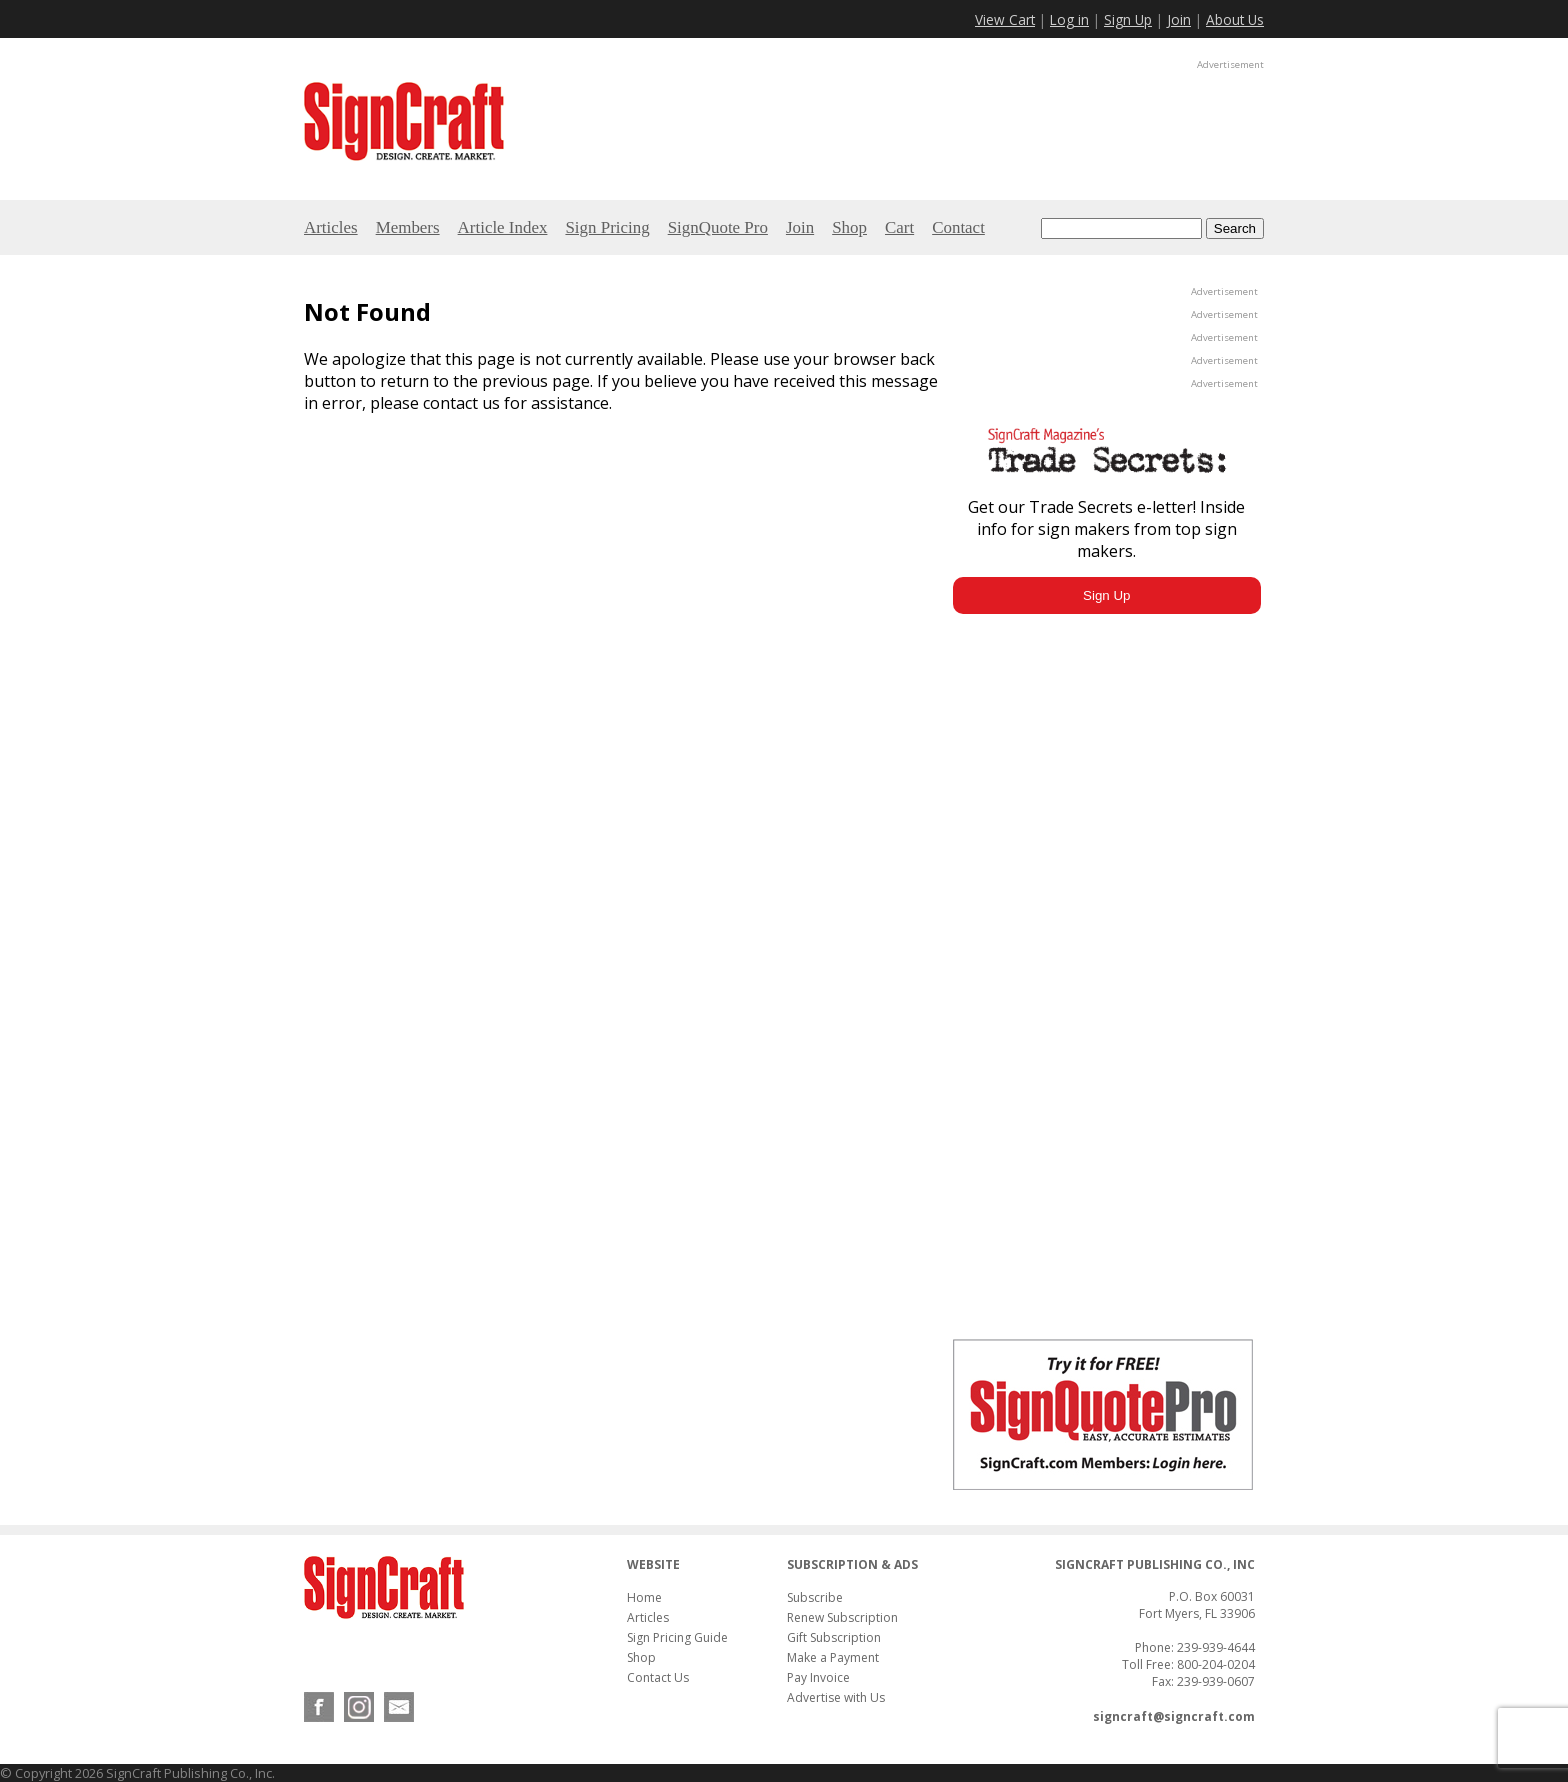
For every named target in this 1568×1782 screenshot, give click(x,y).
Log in (1069, 19)
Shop (849, 227)
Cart (899, 227)
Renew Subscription (842, 1617)
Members (408, 227)
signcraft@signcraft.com (1174, 1716)
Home (644, 1597)
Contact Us (658, 1677)
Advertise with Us (836, 1697)
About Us (1235, 19)
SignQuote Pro (718, 227)
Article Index (503, 227)
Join (1179, 19)
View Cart (1005, 19)
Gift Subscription (834, 1637)
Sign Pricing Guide (677, 1637)
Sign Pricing (607, 227)
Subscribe (815, 1597)
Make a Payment (833, 1657)
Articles (331, 227)
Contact (958, 227)
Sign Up (1128, 19)
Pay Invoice (818, 1677)
